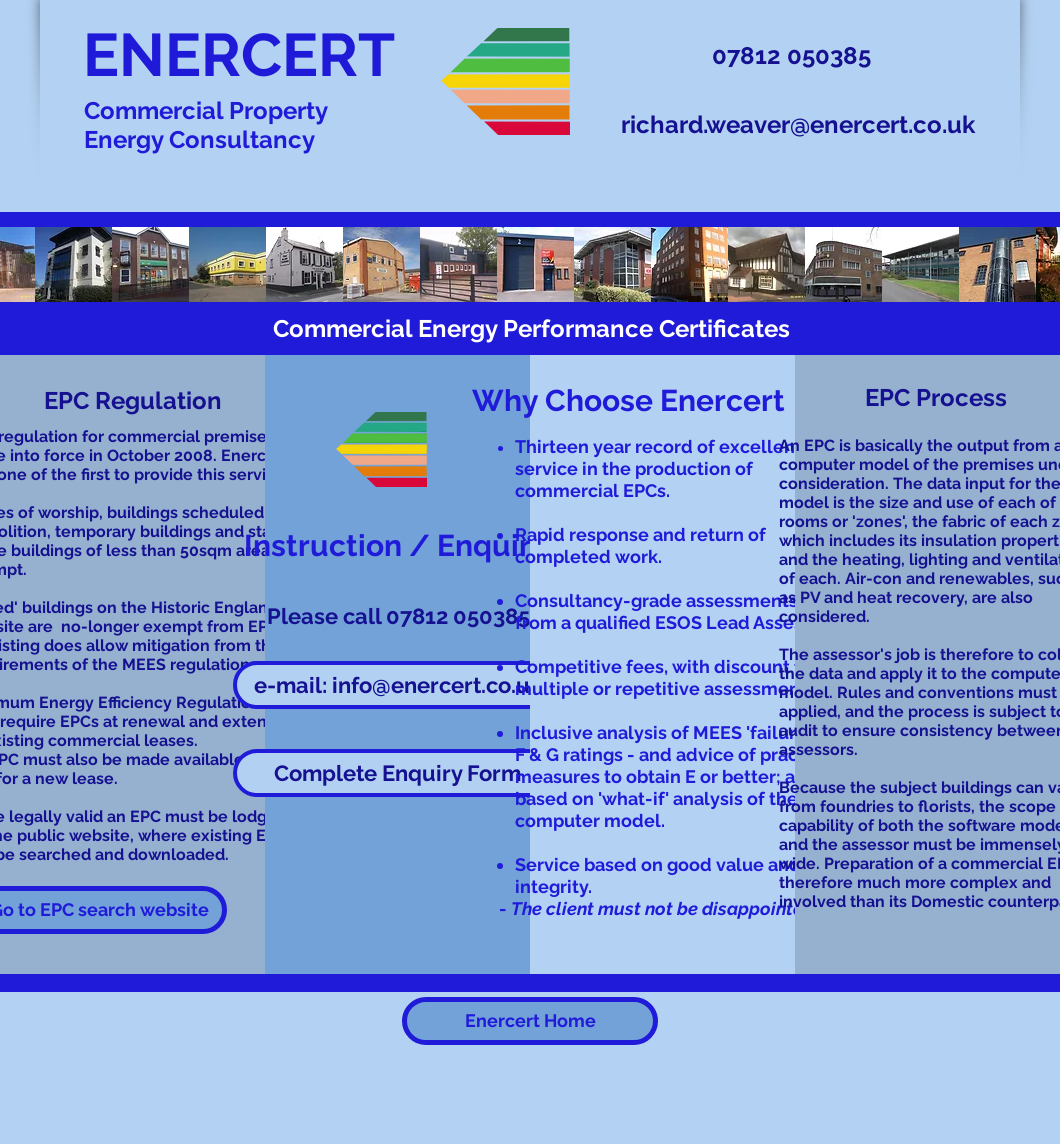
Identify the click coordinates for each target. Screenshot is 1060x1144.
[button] (397, 773)
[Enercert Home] (530, 1021)
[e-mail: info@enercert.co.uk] (397, 685)
